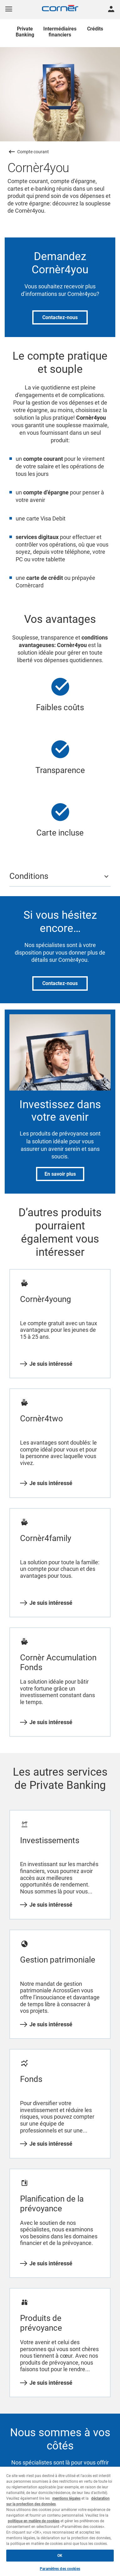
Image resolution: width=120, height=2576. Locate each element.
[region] (60, 2521)
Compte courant (33, 151)
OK (59, 2555)
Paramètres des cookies (60, 2569)
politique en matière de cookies (34, 2521)
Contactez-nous (60, 317)
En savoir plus (60, 1174)
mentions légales (66, 2498)
